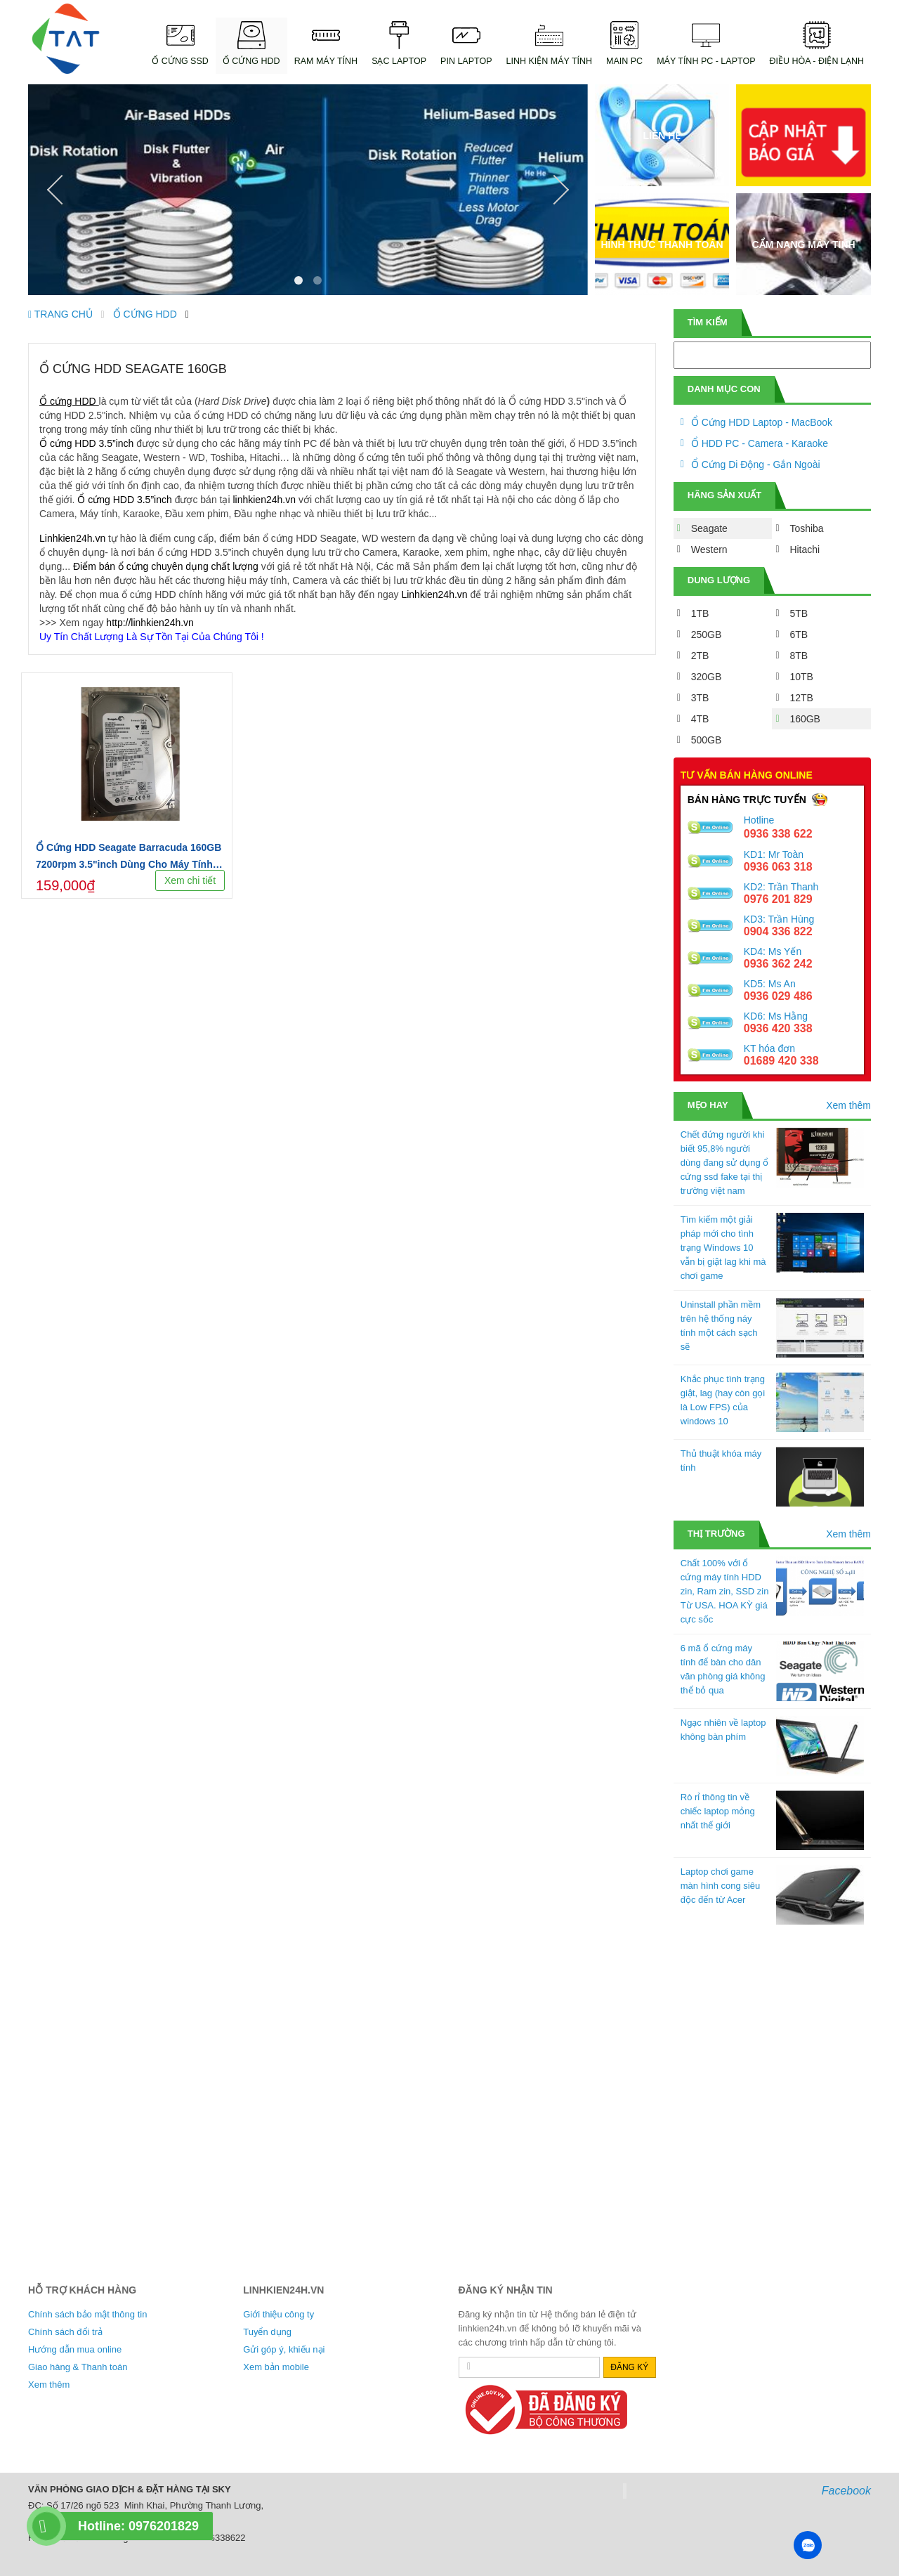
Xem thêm (848, 1105)
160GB (804, 718)
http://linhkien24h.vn (150, 622)
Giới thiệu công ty (278, 2314)
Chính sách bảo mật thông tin (87, 2314)
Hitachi (804, 549)
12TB (801, 697)
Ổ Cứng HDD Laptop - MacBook (761, 422)
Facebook (846, 2491)
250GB (706, 634)
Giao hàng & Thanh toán (77, 2367)
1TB (700, 613)
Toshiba (806, 528)
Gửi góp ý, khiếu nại (283, 2349)
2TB (700, 655)
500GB (706, 740)
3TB (700, 697)
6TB (798, 634)
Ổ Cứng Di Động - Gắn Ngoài (755, 464)
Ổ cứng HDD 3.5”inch (86, 443)
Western (709, 549)
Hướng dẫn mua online (75, 2349)
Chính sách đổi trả (65, 2332)
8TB (798, 655)
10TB (801, 676)
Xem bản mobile (276, 2367)
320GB (706, 676)
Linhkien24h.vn (72, 538)
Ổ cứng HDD (67, 401)
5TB (798, 613)
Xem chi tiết (190, 880)
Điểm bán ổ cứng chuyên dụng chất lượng (165, 566)
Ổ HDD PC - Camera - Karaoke (759, 443)
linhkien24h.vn (264, 499)
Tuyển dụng (267, 2332)
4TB (700, 718)
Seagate (709, 528)
